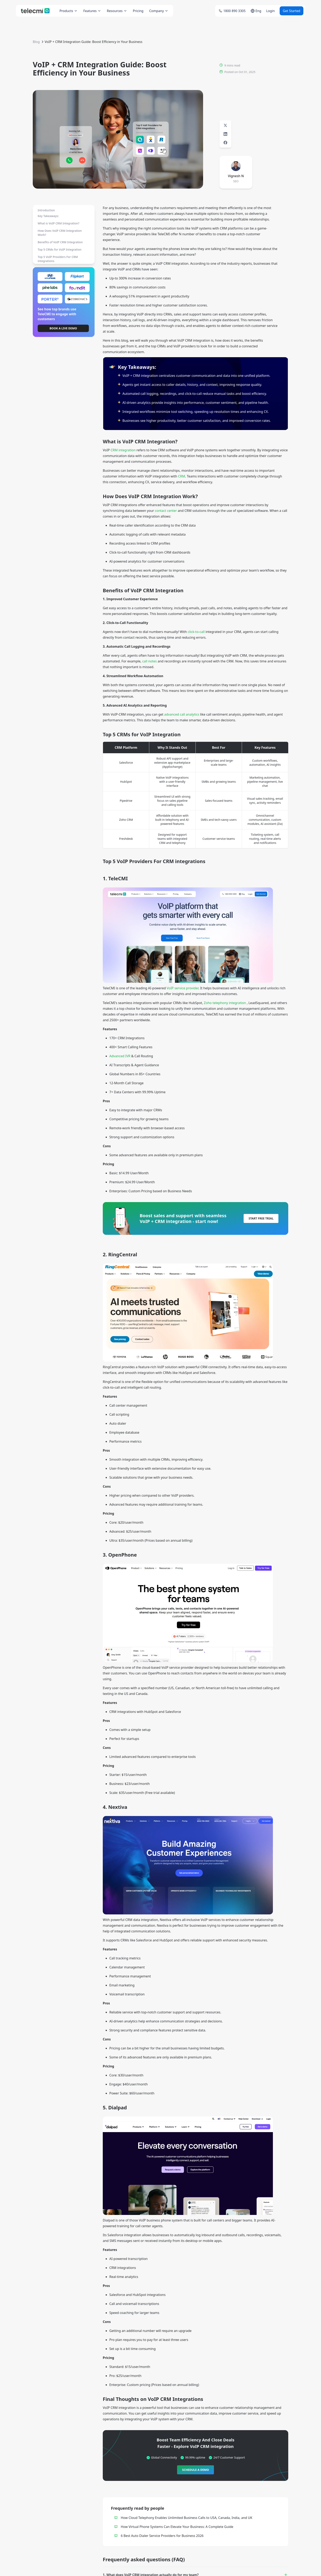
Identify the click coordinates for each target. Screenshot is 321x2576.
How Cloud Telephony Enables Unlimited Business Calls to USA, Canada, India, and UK (186, 2517)
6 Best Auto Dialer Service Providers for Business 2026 (162, 2535)
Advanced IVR (119, 1056)
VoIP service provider (182, 988)
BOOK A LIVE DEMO (63, 328)
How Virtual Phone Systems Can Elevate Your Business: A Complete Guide (177, 2526)
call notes (149, 661)
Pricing (138, 11)
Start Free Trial (261, 1218)
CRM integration (123, 450)
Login (270, 11)
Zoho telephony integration (225, 1003)
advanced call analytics (181, 714)
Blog (36, 41)
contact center (166, 510)
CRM (181, 476)
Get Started (291, 11)
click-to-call (196, 631)
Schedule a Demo (195, 2470)
